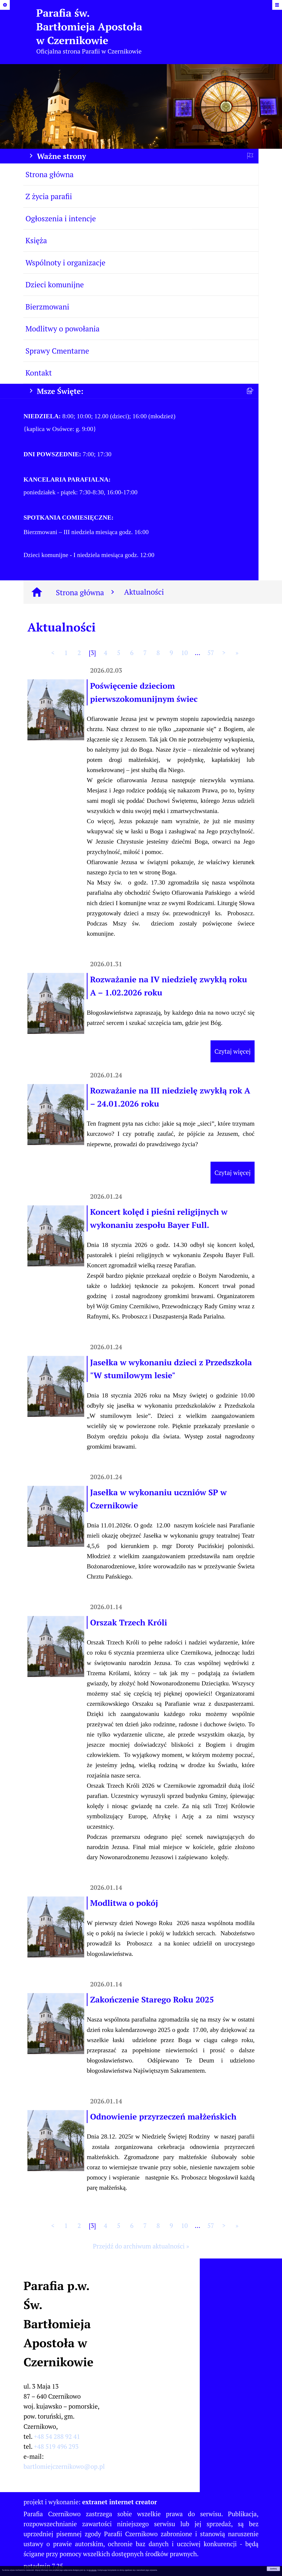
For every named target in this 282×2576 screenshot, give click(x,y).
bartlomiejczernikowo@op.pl (64, 2466)
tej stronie (93, 2570)
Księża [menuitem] (36, 240)
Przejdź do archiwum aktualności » (141, 2246)
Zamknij (273, 2569)
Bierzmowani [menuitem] (47, 307)
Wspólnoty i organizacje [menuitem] (65, 263)
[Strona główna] (37, 592)
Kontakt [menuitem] (38, 373)
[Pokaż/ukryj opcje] (5, 5)
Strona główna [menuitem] (49, 174)
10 (184, 653)
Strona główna (86, 592)
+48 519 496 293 (56, 2446)
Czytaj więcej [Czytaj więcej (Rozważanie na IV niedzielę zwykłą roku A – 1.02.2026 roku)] (232, 1051)
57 (210, 653)
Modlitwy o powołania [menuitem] (62, 329)
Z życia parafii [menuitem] (48, 196)
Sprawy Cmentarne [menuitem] (57, 351)
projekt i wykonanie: (90, 2502)
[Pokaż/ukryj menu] (277, 5)
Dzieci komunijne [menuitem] (54, 284)
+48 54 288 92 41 (57, 2436)
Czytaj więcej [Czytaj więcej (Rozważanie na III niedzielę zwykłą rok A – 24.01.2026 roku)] (232, 1173)
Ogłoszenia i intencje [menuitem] (60, 218)
